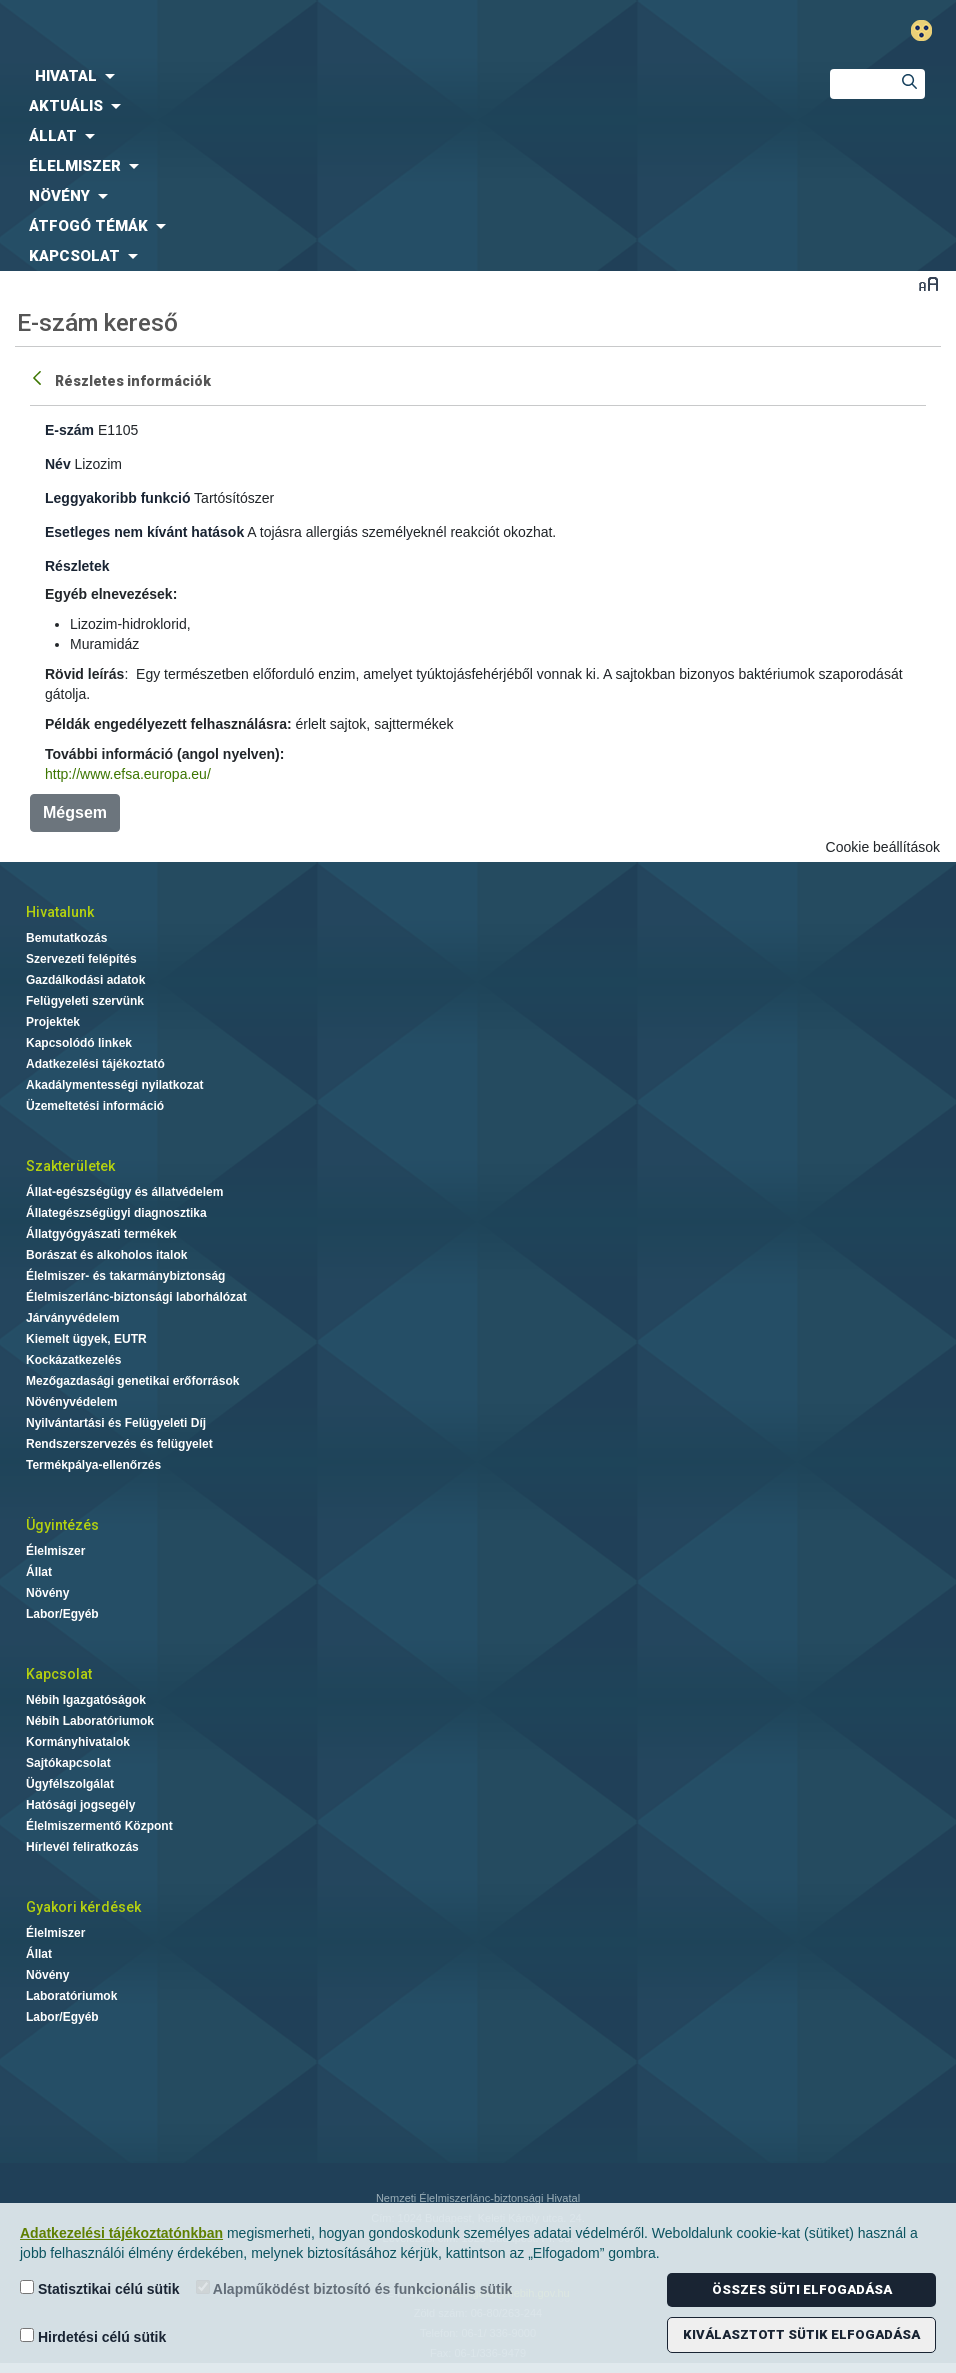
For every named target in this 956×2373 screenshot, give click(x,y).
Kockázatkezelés (73, 1360)
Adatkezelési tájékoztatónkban (121, 2233)
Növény (47, 1593)
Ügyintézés (62, 1525)
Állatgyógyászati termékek (101, 1234)
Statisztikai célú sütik (100, 2288)
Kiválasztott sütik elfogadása (801, 2334)
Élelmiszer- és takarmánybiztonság (125, 1276)
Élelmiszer (55, 1551)
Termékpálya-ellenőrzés (93, 1465)
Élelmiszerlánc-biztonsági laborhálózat (136, 1297)
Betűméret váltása (928, 283)
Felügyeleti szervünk (85, 1001)
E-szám (69, 430)
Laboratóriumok (71, 1996)
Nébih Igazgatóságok (86, 1700)
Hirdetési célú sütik (93, 2336)
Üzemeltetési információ (95, 1106)
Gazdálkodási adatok (85, 980)
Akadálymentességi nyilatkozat (114, 1085)
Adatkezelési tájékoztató (95, 1064)
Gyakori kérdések (83, 1907)
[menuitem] (398, 76)
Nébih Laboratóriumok (90, 1721)
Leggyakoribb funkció (117, 498)
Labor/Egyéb (62, 1614)
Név (58, 464)
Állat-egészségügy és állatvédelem (124, 1192)
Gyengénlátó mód (929, 30)
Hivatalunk (60, 912)
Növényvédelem (71, 1402)
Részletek (77, 566)
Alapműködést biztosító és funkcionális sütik (354, 2288)
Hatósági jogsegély (80, 1805)
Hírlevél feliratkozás (82, 1847)
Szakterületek (70, 1166)
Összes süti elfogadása (802, 2289)
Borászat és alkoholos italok (106, 1255)
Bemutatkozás (66, 938)
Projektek (53, 1022)
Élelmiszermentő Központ (99, 1826)
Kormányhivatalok (78, 1742)
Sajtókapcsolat (68, 1763)
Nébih (318, 31)
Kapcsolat (59, 1674)
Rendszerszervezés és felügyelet (119, 1444)
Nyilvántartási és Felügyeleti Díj (116, 1423)
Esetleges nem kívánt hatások (144, 532)
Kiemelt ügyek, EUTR (86, 1339)
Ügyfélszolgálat (70, 1784)
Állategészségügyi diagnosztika (116, 1213)
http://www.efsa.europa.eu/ (128, 774)
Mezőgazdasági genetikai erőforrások (132, 1381)
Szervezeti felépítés (81, 959)
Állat (39, 1572)
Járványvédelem (72, 1318)
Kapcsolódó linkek (79, 1043)
